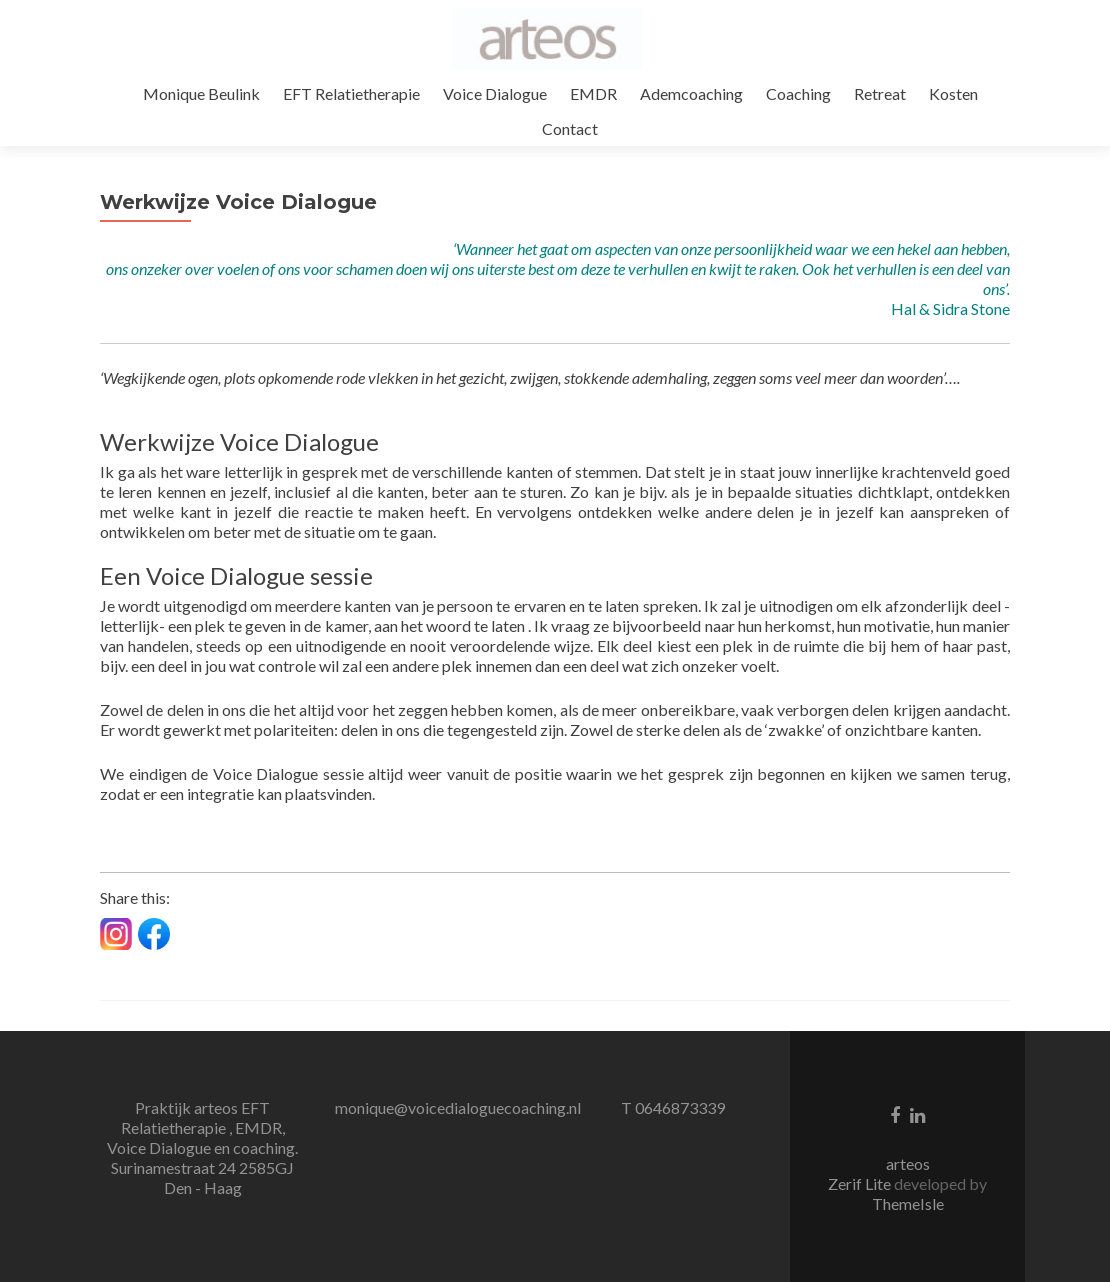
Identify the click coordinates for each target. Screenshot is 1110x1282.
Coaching (798, 93)
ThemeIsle (908, 1203)
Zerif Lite (861, 1183)
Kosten (953, 93)
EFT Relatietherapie (351, 93)
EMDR (593, 93)
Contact (570, 128)
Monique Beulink (201, 93)
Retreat (880, 93)
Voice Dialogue (495, 93)
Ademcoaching (691, 93)
